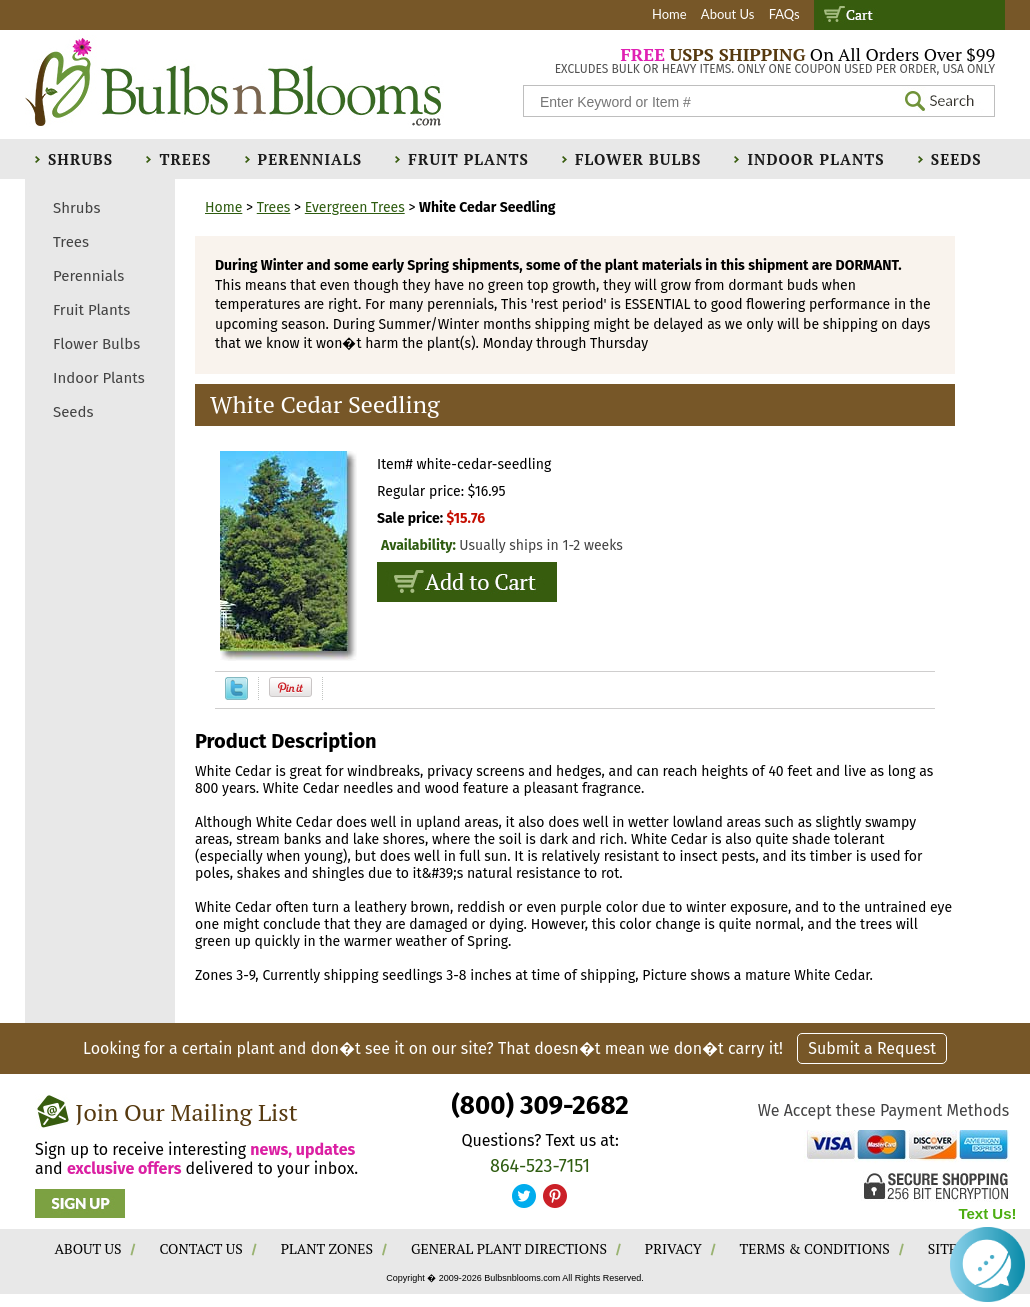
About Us (728, 14)
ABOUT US (88, 1248)
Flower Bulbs (638, 159)
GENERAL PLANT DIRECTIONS (509, 1248)
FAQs (784, 14)
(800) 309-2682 (539, 1105)
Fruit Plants (468, 159)
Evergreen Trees (355, 207)
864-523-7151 (540, 1166)
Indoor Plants (815, 159)
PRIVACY (673, 1248)
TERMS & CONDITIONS (815, 1248)
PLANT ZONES (327, 1248)
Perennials (310, 159)
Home (669, 14)
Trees (185, 159)
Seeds (956, 159)
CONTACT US (200, 1248)
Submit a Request (872, 1048)
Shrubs (80, 159)
